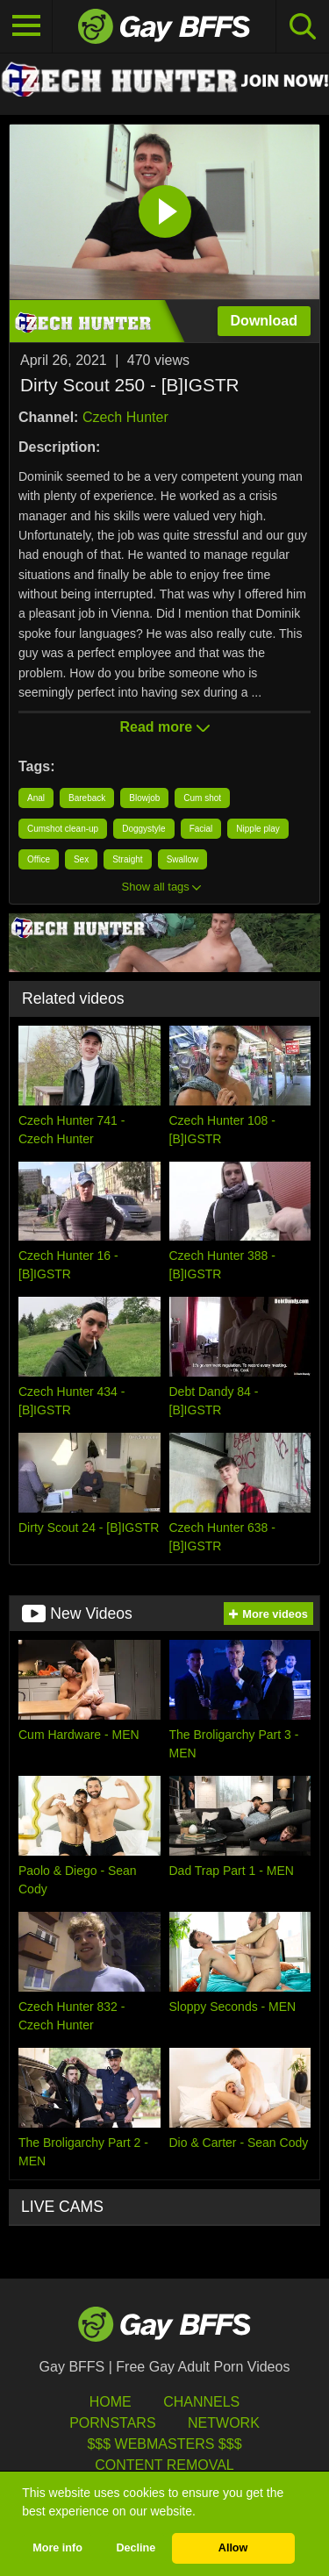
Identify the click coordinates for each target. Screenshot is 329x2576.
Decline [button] (135, 2548)
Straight (127, 859)
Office (38, 859)
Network (224, 2422)
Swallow (183, 859)
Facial (201, 829)
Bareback (86, 798)
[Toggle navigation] (26, 26)
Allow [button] (233, 2548)
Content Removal (164, 2465)
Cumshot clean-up (62, 829)
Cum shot (202, 798)
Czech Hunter (125, 417)
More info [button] (57, 2548)
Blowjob (144, 798)
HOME (110, 2401)
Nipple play (257, 829)
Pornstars (112, 2422)
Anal (36, 798)
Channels (201, 2401)
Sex (81, 859)
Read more (164, 726)
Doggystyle (143, 829)
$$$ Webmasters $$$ (164, 2443)
